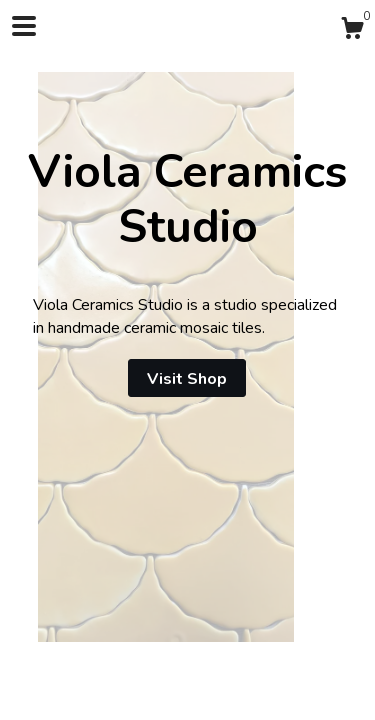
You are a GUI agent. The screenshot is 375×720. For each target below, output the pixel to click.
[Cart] (352, 31)
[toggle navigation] (24, 26)
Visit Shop (187, 379)
